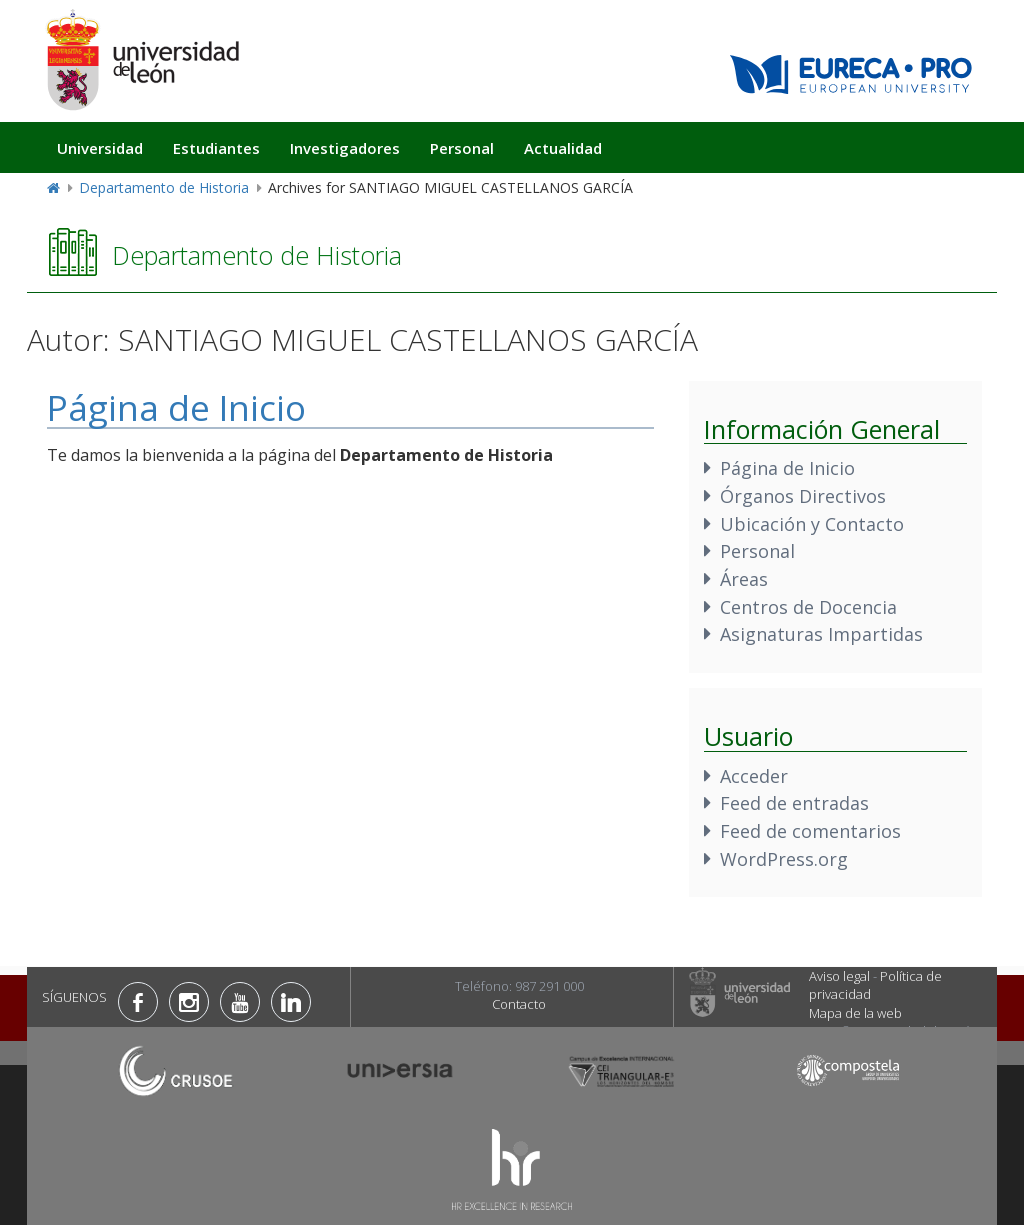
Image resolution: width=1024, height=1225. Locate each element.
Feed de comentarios (810, 831)
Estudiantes (216, 148)
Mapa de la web (855, 1013)
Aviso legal (839, 976)
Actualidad (563, 148)
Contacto (519, 1004)
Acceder (754, 776)
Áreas (744, 579)
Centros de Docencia (808, 607)
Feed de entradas (794, 803)
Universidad (100, 148)
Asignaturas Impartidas (821, 634)
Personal (462, 148)
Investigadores (345, 148)
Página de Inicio (176, 407)
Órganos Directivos (803, 496)
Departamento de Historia (164, 187)
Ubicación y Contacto (812, 524)
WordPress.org (784, 859)
